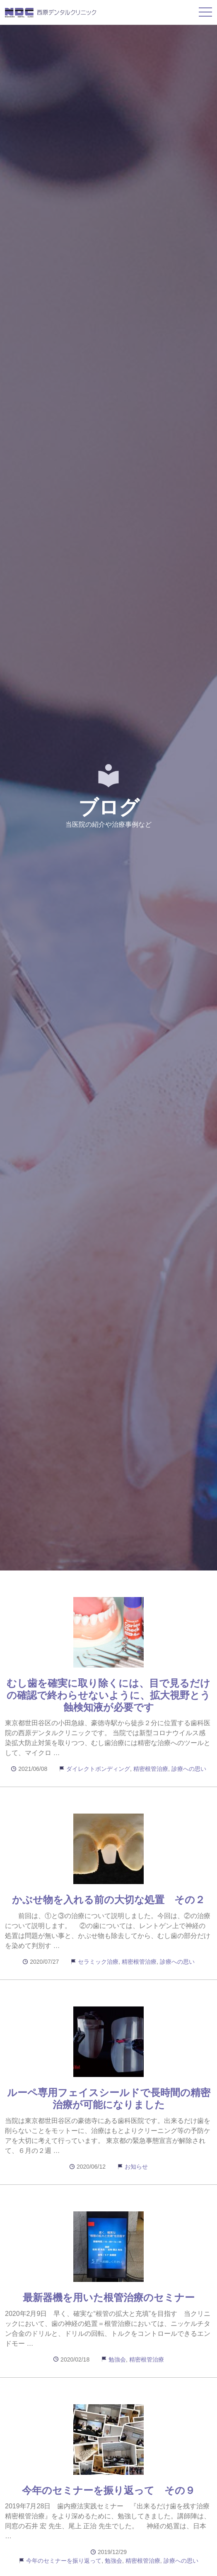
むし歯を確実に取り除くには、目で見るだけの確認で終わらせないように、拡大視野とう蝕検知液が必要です (108, 1695)
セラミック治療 (98, 1961)
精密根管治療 (150, 1768)
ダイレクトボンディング (98, 1768)
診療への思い (188, 1768)
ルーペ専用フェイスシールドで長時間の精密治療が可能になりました (108, 2098)
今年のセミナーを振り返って (63, 2560)
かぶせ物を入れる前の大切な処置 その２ (108, 1899)
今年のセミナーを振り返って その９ (108, 2490)
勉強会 (117, 2359)
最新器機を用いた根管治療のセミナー (109, 2297)
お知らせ (136, 2166)
